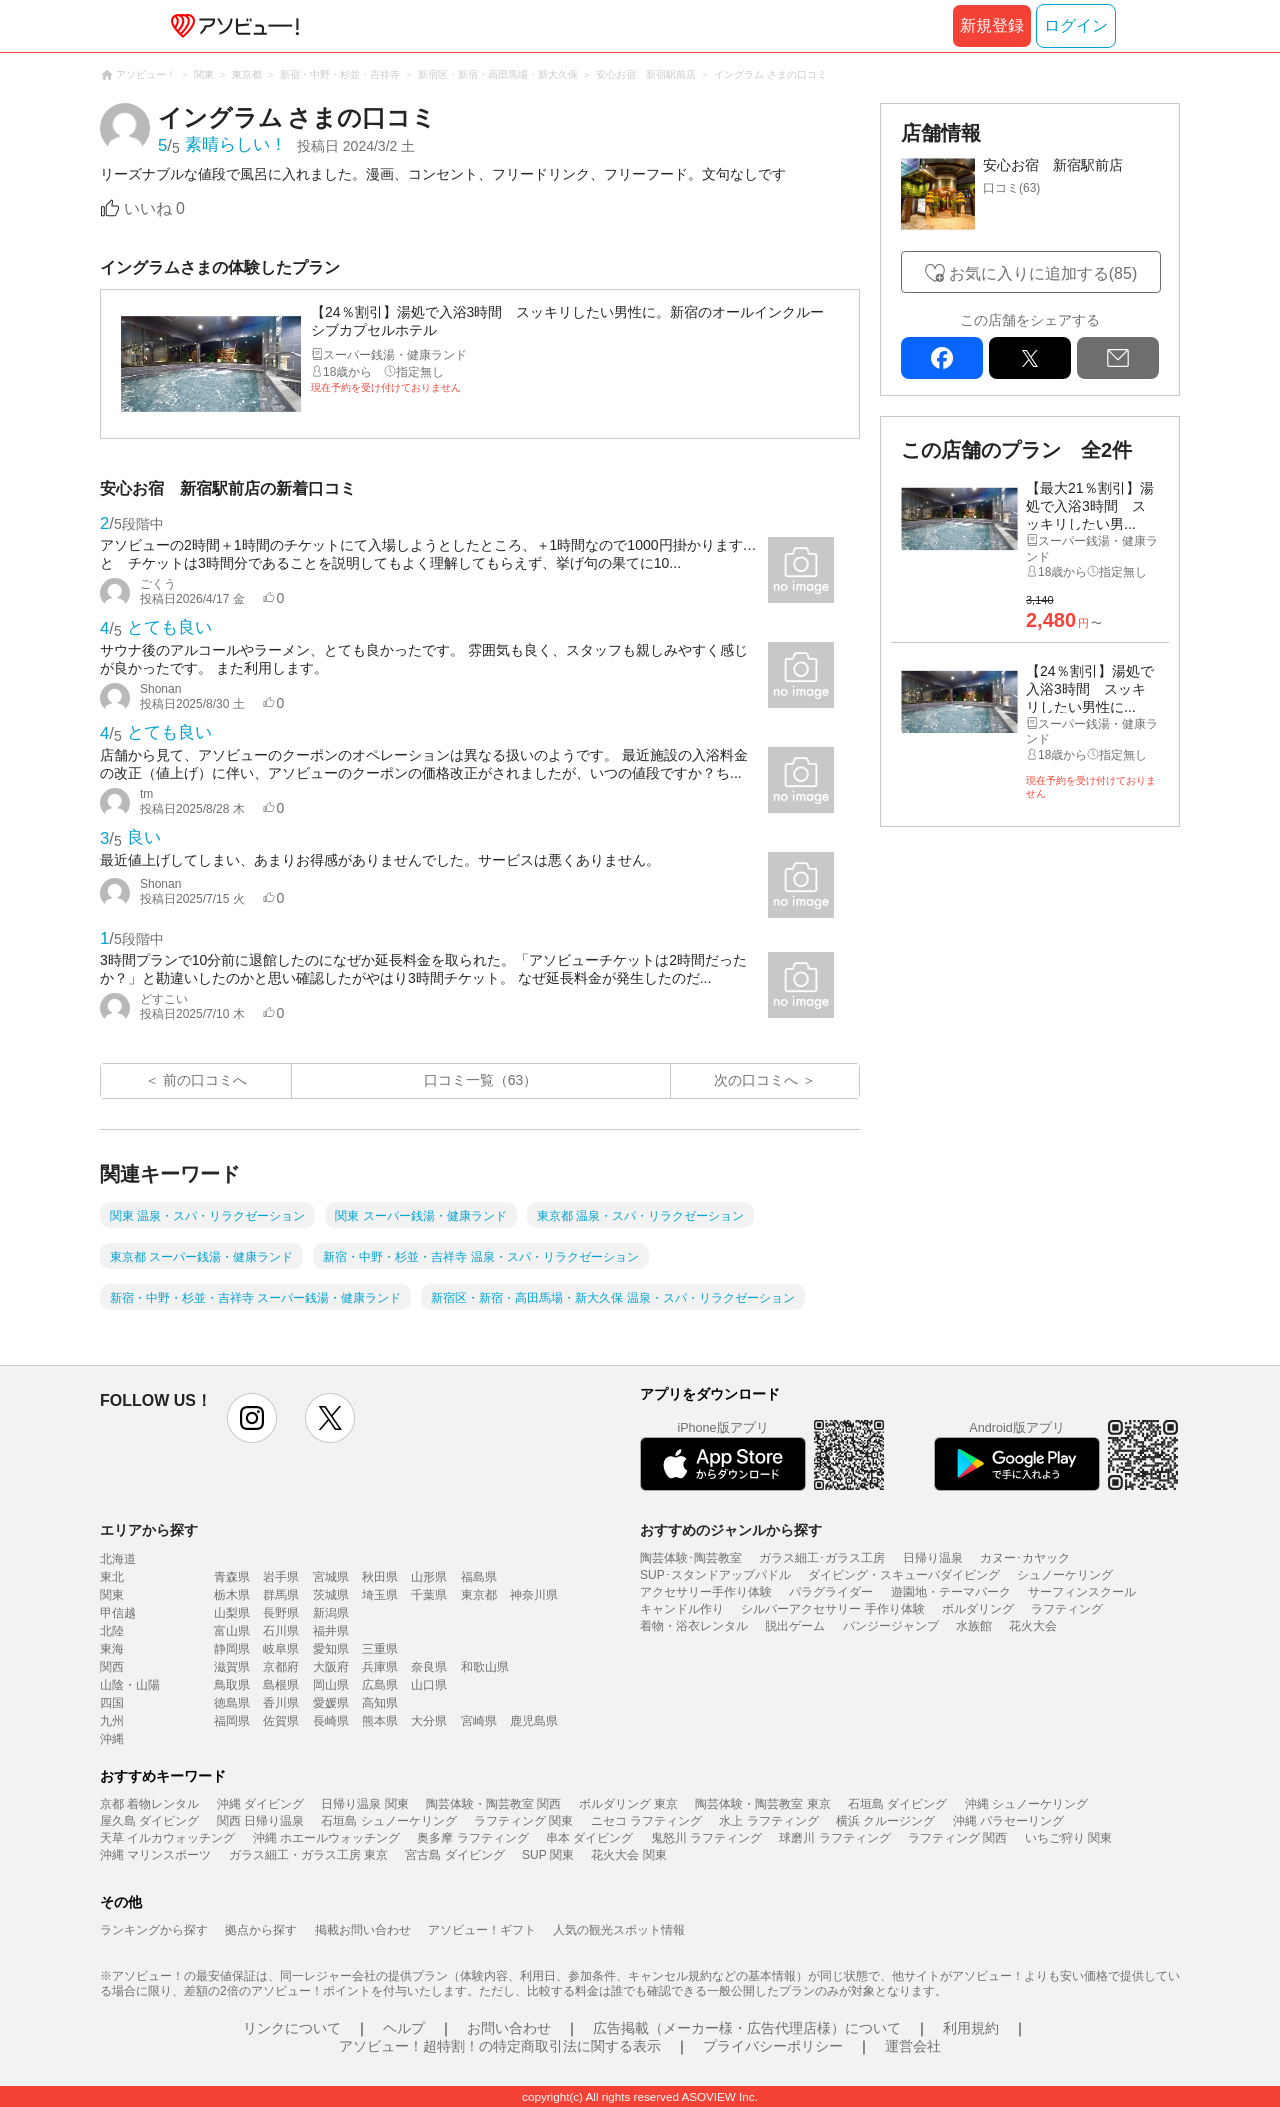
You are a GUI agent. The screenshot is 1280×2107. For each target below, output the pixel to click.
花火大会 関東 (628, 1855)
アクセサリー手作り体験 (706, 1592)
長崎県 (331, 1721)
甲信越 (118, 1613)
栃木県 (232, 1595)
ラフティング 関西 (957, 1838)
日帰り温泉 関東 (364, 1804)
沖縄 (112, 1739)
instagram (252, 1418)
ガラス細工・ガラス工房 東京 (308, 1855)
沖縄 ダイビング (260, 1804)
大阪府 (331, 1667)
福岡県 (232, 1721)
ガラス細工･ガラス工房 (822, 1558)
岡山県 (331, 1685)
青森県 (232, 1577)
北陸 (112, 1631)
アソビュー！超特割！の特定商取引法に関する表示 (500, 2046)
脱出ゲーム (795, 1626)
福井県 (331, 1631)
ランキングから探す (154, 1930)
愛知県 (331, 1649)
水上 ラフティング (768, 1821)
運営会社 (913, 2046)
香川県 (281, 1703)
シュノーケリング (1065, 1575)
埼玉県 (380, 1595)
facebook (942, 358)
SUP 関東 (548, 1855)
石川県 (281, 1631)
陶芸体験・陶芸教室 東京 (762, 1804)
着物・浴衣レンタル (694, 1626)
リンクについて (292, 2028)
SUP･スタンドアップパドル (715, 1575)
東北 (112, 1577)
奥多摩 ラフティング (472, 1838)
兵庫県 (380, 1667)
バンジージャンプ (891, 1626)
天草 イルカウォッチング (167, 1838)
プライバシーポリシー (773, 2046)
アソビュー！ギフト (482, 1930)
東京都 (479, 1595)
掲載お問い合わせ (363, 1930)
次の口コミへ (756, 1080)
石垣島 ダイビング (897, 1804)
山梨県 (232, 1613)
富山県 (232, 1631)
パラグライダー (831, 1592)
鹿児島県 (534, 1721)
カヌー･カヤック (1025, 1558)
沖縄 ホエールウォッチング (326, 1838)
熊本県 (380, 1721)
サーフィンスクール (1082, 1592)
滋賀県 (232, 1667)
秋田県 (380, 1577)
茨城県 (331, 1595)
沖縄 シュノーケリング (1026, 1804)
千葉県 (429, 1595)
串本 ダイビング (589, 1838)
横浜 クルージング (885, 1821)
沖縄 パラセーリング (1008, 1821)
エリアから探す (149, 1530)
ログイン (1076, 25)
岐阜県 (281, 1649)
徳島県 (232, 1703)
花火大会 (1033, 1626)
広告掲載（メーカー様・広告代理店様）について (747, 2028)
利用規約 (971, 2028)
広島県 (380, 1685)
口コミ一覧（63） (481, 1080)
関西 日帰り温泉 (260, 1821)
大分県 (429, 1721)
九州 (112, 1721)
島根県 (281, 1685)
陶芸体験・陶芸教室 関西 (493, 1804)
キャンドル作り (682, 1609)
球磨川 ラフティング (834, 1838)
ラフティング (1067, 1609)
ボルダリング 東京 (628, 1804)
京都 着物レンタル (149, 1804)
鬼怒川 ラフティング (706, 1838)
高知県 (380, 1703)
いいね (154, 208)
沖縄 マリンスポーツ (155, 1855)
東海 (112, 1649)
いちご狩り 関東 (1068, 1838)
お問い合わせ (509, 2028)
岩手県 (281, 1577)
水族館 (974, 1626)
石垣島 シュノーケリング (388, 1821)
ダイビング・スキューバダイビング (904, 1575)
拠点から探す (261, 1930)
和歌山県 (485, 1667)
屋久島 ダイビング (149, 1821)
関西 (112, 1667)
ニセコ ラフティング (646, 1821)
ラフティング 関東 (523, 1821)
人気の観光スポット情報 (619, 1930)
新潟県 (331, 1613)
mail (1118, 358)
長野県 (281, 1613)
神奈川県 (534, 1595)
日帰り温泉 (933, 1558)
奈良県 (429, 1667)
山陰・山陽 (130, 1685)
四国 (112, 1703)
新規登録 (992, 25)
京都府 (281, 1667)
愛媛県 (331, 1703)
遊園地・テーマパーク (951, 1592)
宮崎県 (479, 1721)
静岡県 (232, 1649)
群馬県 (281, 1595)
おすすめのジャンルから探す (731, 1530)
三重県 (380, 1649)
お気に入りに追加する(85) (1043, 273)
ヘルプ (404, 2028)
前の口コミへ (205, 1080)
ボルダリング (978, 1609)
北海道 (118, 1559)
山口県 (429, 1685)
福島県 (479, 1577)
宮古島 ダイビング (454, 1855)
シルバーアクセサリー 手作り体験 (832, 1609)
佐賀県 (281, 1721)
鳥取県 (232, 1685)
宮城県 (331, 1577)
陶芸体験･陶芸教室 (691, 1558)
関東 (112, 1595)
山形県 (429, 1577)
